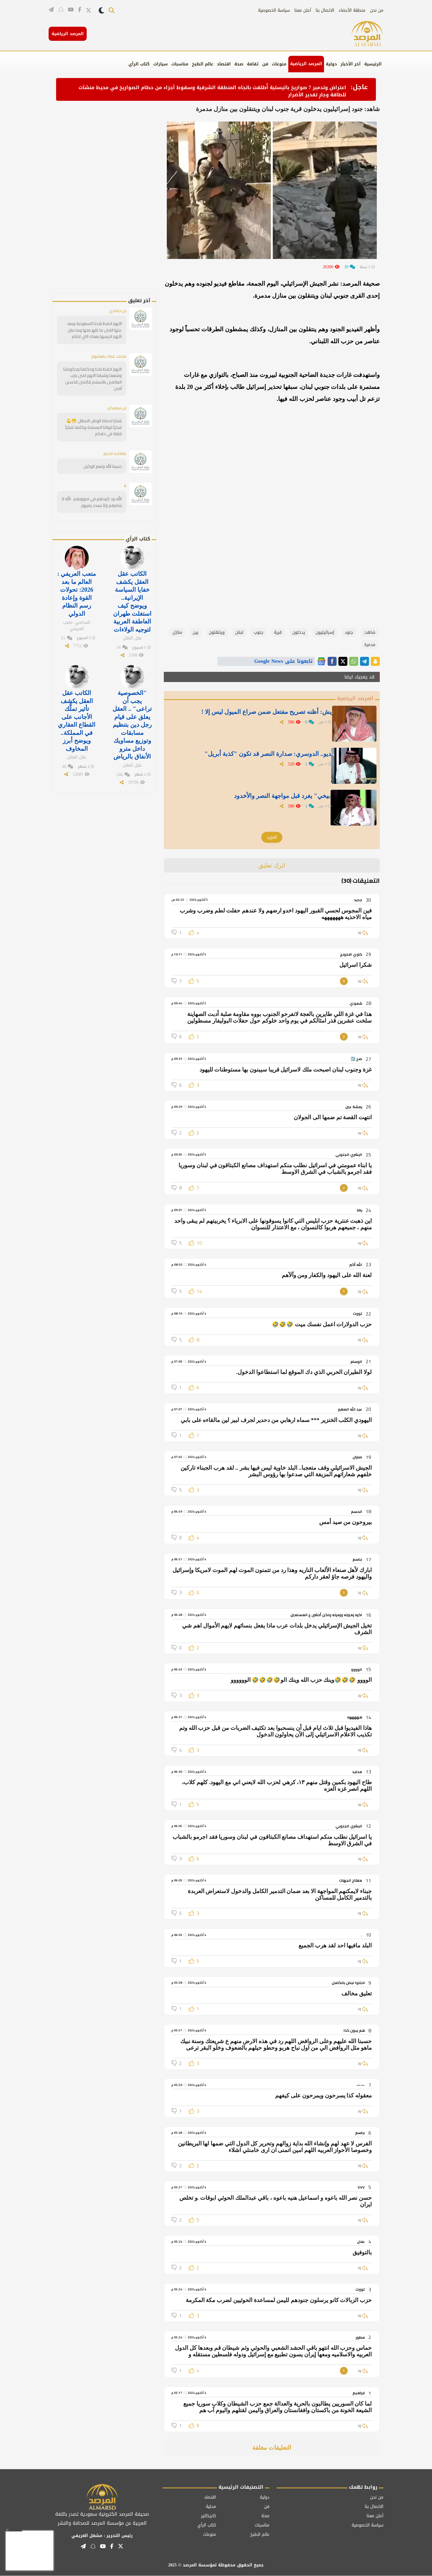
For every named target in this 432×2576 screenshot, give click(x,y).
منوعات (279, 64)
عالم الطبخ (202, 64)
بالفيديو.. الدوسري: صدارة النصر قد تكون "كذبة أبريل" (263, 754)
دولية (331, 64)
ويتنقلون (217, 632)
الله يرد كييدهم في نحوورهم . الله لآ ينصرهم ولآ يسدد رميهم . (92, 501)
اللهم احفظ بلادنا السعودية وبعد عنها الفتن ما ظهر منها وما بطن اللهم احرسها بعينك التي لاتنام (94, 330)
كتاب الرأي (139, 64)
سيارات (160, 64)
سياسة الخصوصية (274, 10)
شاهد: (369, 632)
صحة (238, 64)
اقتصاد (224, 64)
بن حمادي (117, 310)
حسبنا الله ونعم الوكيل (103, 466)
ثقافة (253, 64)
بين (195, 632)
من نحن (376, 10)
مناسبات (179, 64)
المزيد (272, 837)
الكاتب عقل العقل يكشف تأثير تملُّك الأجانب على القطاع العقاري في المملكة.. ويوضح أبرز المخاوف (76, 718)
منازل (177, 632)
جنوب (258, 632)
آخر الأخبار (350, 64)
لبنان (239, 632)
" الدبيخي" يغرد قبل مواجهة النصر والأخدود (278, 796)
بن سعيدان (116, 407)
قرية (278, 632)
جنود (349, 632)
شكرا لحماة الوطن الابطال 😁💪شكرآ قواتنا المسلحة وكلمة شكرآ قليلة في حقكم (94, 426)
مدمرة (369, 645)
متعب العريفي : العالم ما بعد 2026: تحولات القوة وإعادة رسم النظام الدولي (76, 593)
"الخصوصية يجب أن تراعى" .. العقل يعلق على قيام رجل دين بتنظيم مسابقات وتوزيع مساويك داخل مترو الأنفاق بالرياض (132, 722)
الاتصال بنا (325, 10)
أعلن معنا (302, 10)
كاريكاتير (208, 2516)
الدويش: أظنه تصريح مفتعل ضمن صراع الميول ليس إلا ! (261, 712)
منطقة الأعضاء (352, 10)
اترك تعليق (272, 865)
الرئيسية (373, 64)
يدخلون (298, 632)
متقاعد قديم (114, 453)
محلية (211, 2507)
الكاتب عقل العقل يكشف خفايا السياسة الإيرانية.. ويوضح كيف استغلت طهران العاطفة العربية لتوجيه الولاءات (132, 600)
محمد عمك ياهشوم (108, 356)
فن (265, 64)
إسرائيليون (325, 632)
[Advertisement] (115, 203)
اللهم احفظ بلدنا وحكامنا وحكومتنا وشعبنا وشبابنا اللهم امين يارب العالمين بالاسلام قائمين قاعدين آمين (93, 378)
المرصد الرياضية (306, 64)
